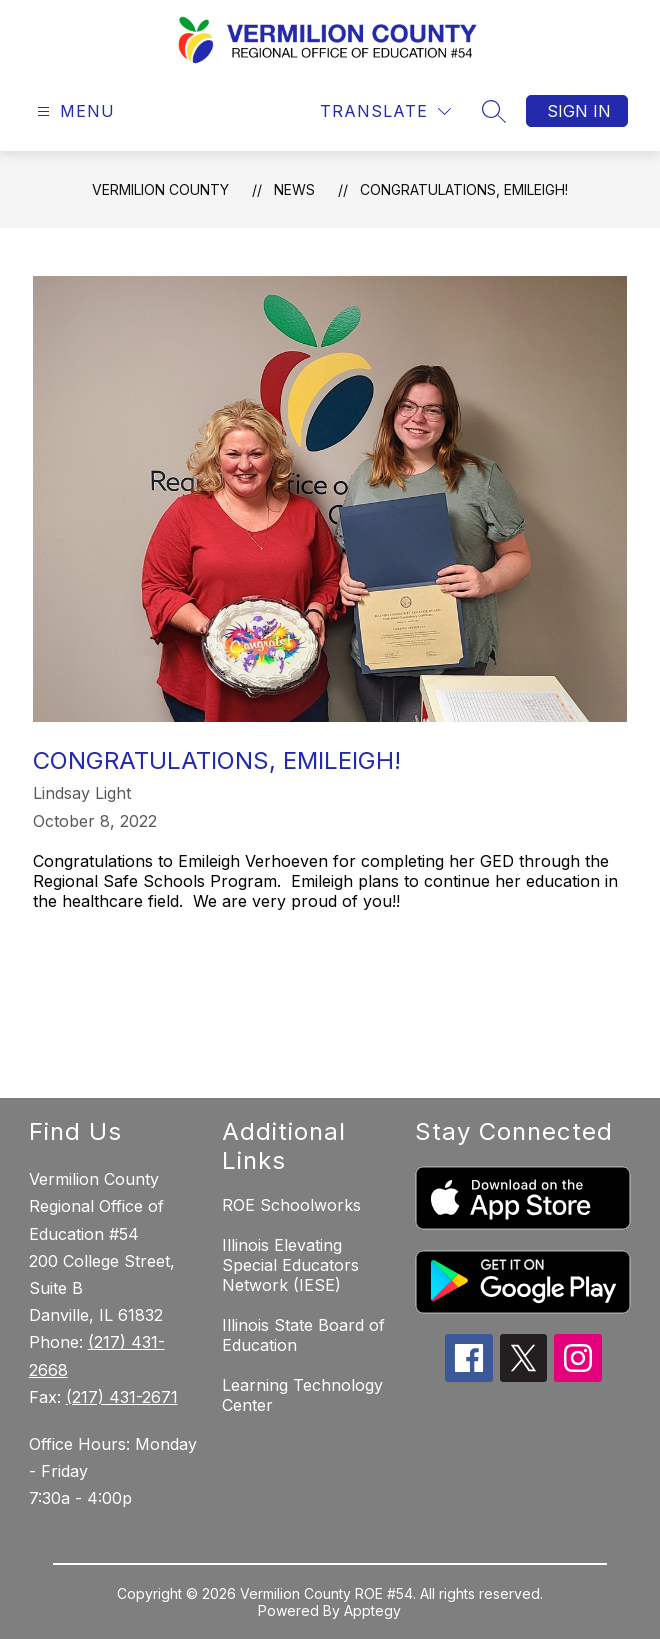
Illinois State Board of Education (303, 1335)
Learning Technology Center (302, 1395)
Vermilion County (160, 189)
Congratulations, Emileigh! (464, 189)
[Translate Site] (385, 111)
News (294, 189)
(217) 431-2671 (122, 1397)
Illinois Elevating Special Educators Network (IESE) (290, 1265)
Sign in (579, 111)
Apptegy (372, 1610)
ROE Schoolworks (291, 1205)
